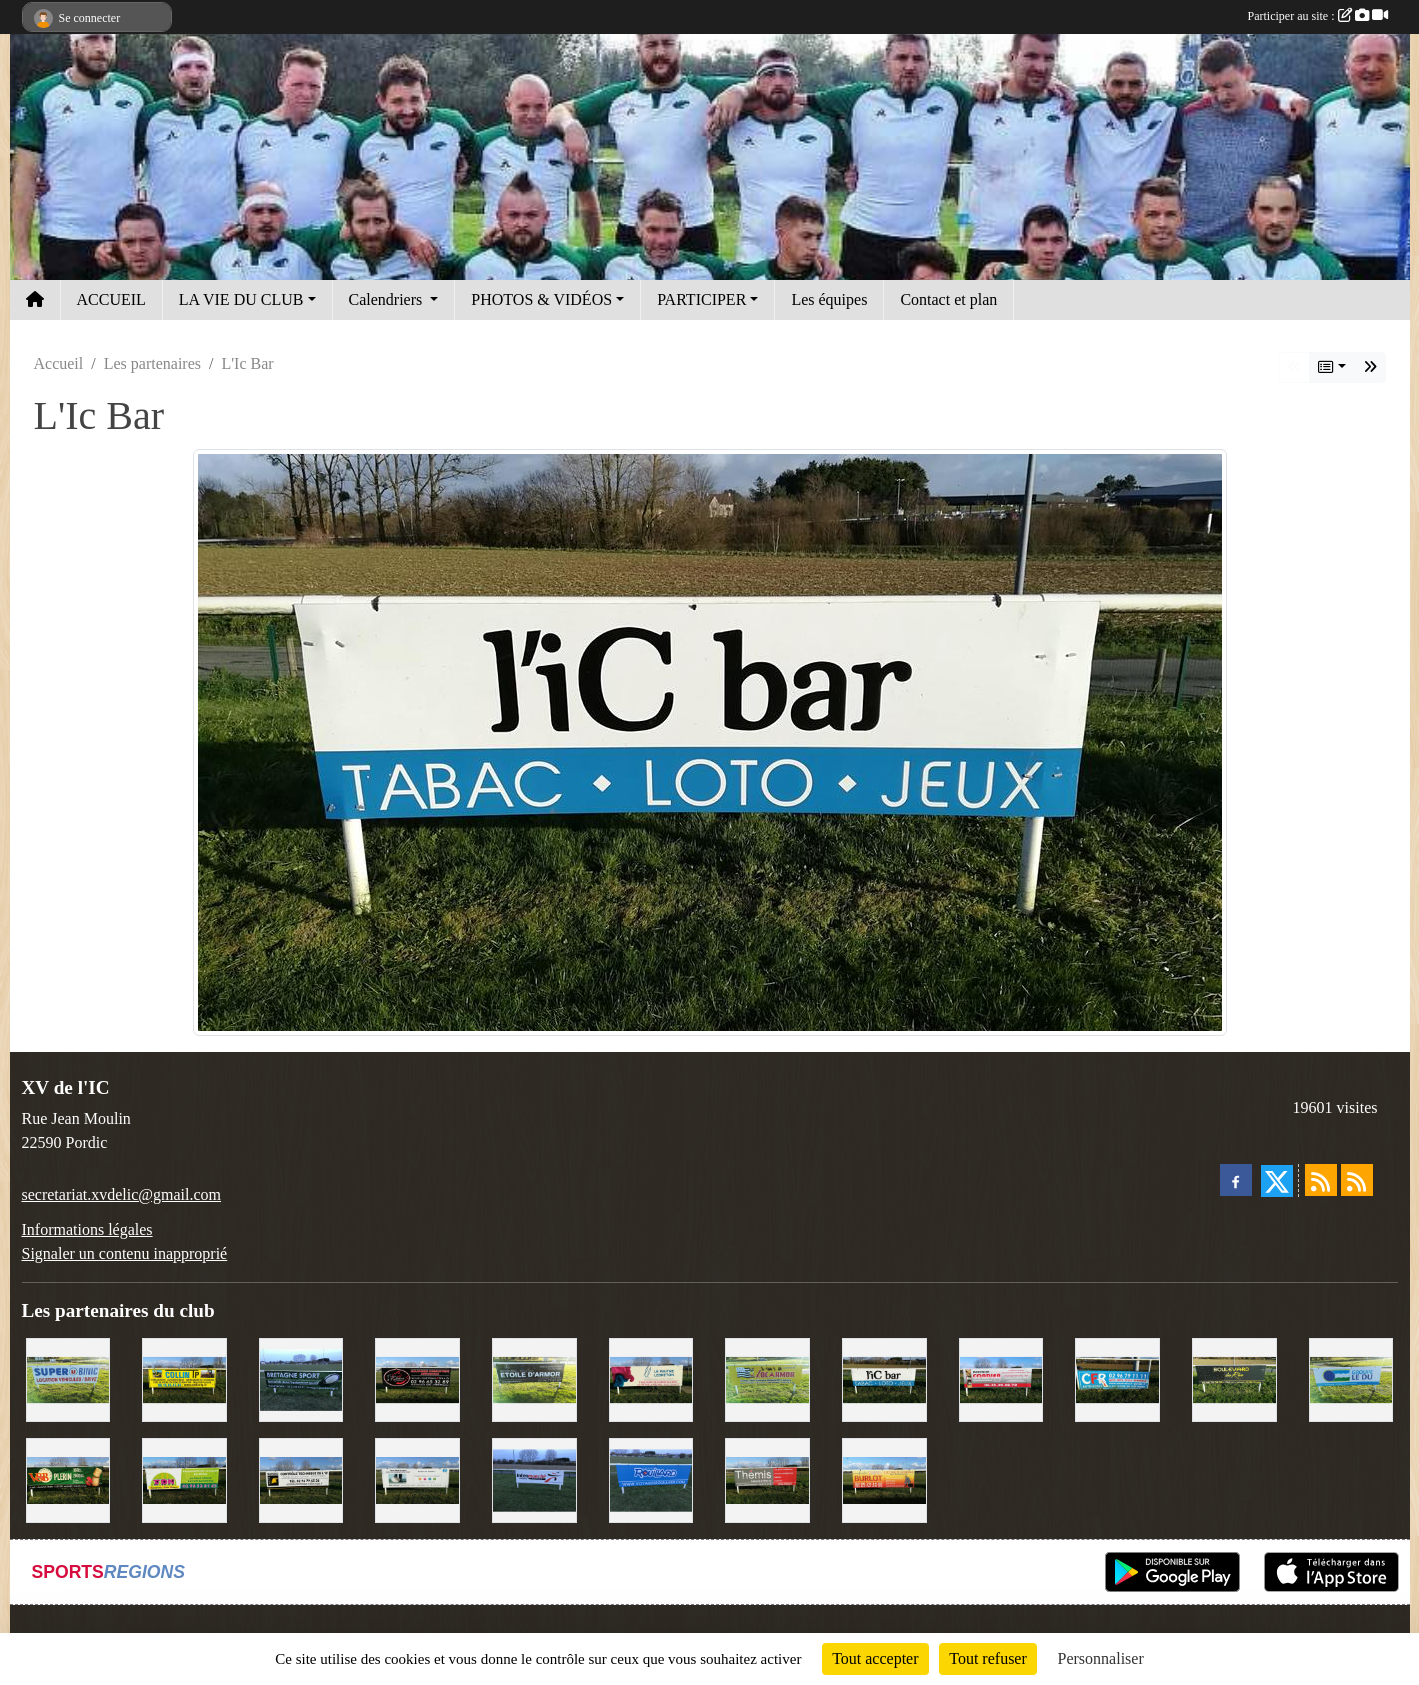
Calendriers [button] (388, 299)
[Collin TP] (184, 1378)
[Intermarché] (534, 1478)
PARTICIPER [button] (701, 299)
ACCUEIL (111, 299)
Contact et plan (948, 299)
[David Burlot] (884, 1478)
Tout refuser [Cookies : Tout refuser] (988, 1658)
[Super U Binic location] (68, 1378)
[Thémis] (767, 1478)
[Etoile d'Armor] (534, 1378)
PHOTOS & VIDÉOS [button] (541, 299)
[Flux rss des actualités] (1321, 1180)
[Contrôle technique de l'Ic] (301, 1478)
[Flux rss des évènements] (1357, 1180)
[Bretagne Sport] (301, 1378)
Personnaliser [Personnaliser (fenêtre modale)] (1101, 1658)
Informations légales (87, 1229)
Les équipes (829, 299)
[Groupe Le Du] (1351, 1378)
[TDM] (184, 1478)
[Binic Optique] (417, 1478)
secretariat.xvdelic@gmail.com (122, 1194)
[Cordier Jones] (1001, 1378)
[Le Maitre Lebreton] (651, 1378)
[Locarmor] (767, 1378)
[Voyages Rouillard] (651, 1478)
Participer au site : (1318, 16)
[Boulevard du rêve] (1234, 1378)
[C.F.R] (1117, 1378)
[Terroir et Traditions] (417, 1378)
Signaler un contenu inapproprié (125, 1253)
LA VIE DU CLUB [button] (241, 299)
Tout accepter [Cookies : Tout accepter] (875, 1658)
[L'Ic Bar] (884, 1378)
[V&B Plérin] (68, 1478)
